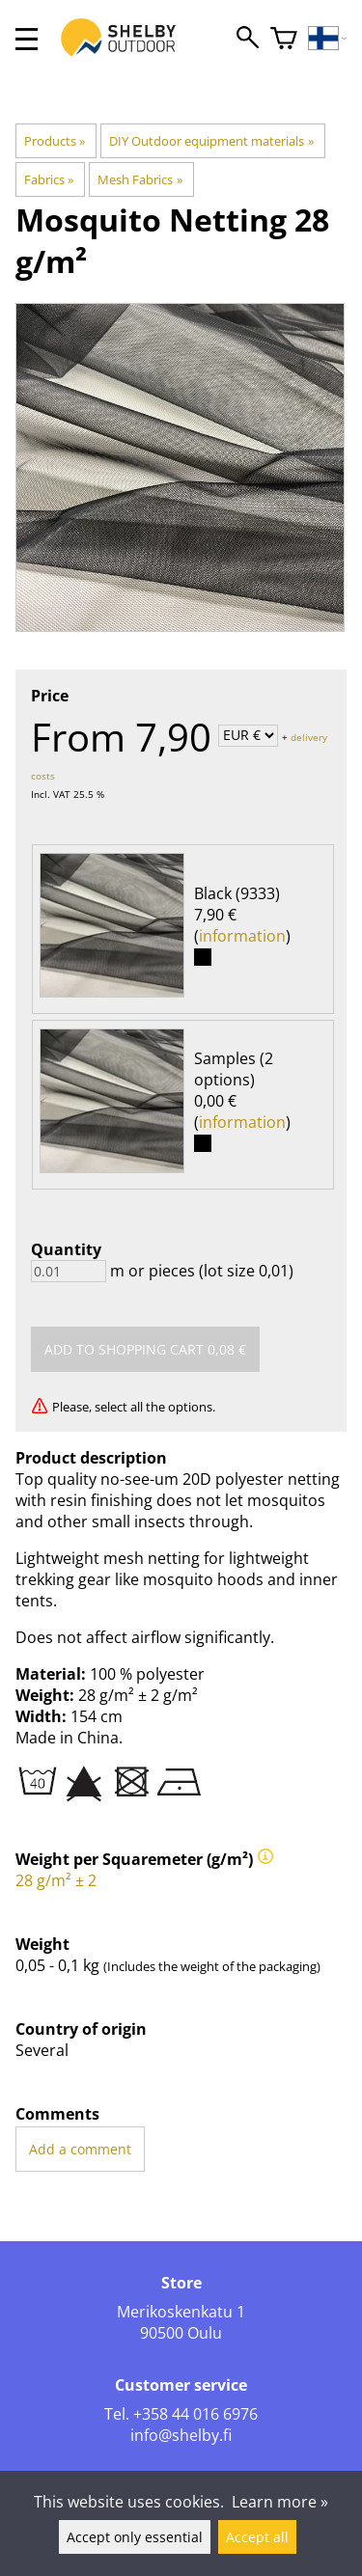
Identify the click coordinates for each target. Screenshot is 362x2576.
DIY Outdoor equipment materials (211, 141)
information (242, 935)
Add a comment (80, 2149)
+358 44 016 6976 (195, 2414)
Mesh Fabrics (139, 179)
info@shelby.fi (181, 2435)
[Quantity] (68, 1271)
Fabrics (48, 179)
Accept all (257, 2537)
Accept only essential (135, 2537)
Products (54, 141)
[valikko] (26, 39)
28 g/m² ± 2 (56, 1880)
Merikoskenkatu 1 (181, 2311)
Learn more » (280, 2501)
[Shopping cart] (283, 39)
